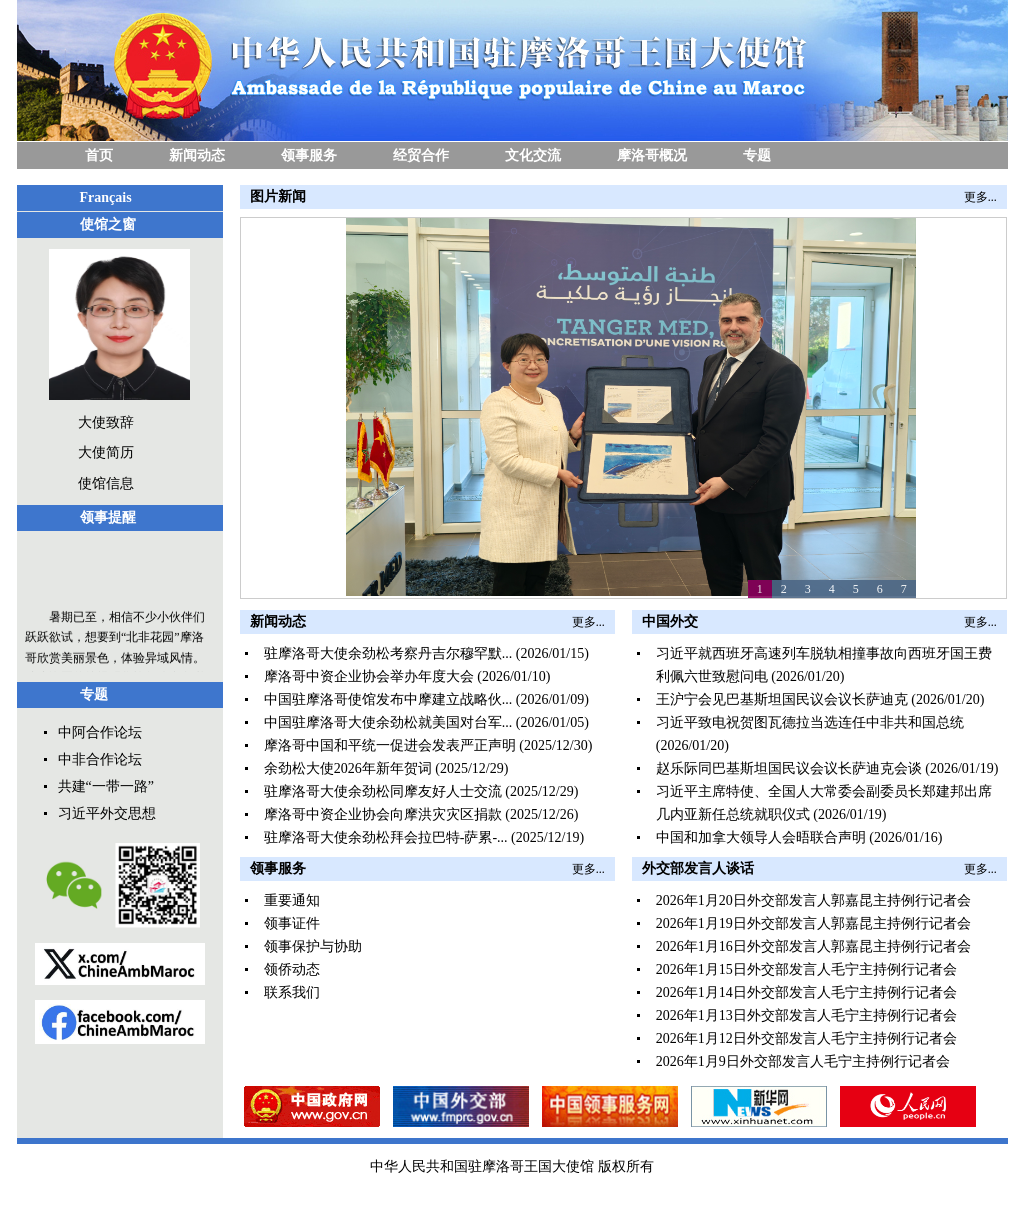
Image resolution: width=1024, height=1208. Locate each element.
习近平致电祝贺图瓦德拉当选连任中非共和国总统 (810, 722)
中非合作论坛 (100, 759)
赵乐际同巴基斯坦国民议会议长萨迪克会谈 (789, 768)
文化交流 (533, 155)
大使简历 (106, 452)
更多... (980, 197)
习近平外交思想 (107, 813)
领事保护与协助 (313, 946)
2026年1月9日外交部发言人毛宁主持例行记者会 (803, 1061)
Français (106, 197)
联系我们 (292, 992)
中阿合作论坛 (100, 732)
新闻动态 (197, 155)
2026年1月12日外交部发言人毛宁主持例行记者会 (806, 1038)
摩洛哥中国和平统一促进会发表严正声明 (390, 745)
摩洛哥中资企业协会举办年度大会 (369, 676)
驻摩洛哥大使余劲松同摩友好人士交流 (383, 791)
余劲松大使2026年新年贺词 (348, 768)
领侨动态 (292, 969)
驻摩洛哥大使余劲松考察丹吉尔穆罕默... (388, 653)
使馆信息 (106, 483)
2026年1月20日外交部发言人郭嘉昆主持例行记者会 (813, 900)
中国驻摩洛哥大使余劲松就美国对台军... (388, 722)
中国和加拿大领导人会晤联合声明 (761, 837)
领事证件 (292, 923)
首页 (99, 155)
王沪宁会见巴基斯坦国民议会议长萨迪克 (782, 699)
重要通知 (292, 900)
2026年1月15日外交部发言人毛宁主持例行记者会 (806, 969)
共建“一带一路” (106, 786)
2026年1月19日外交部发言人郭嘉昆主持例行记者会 (813, 923)
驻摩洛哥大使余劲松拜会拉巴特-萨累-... (386, 837)
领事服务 (309, 155)
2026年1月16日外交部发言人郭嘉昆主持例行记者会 (813, 946)
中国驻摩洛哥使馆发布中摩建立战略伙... (388, 699)
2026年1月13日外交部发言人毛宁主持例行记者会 (806, 1015)
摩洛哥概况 (652, 155)
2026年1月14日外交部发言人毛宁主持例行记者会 (806, 992)
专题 (757, 155)
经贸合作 (421, 155)
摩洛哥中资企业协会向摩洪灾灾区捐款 (383, 814)
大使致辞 (106, 422)
